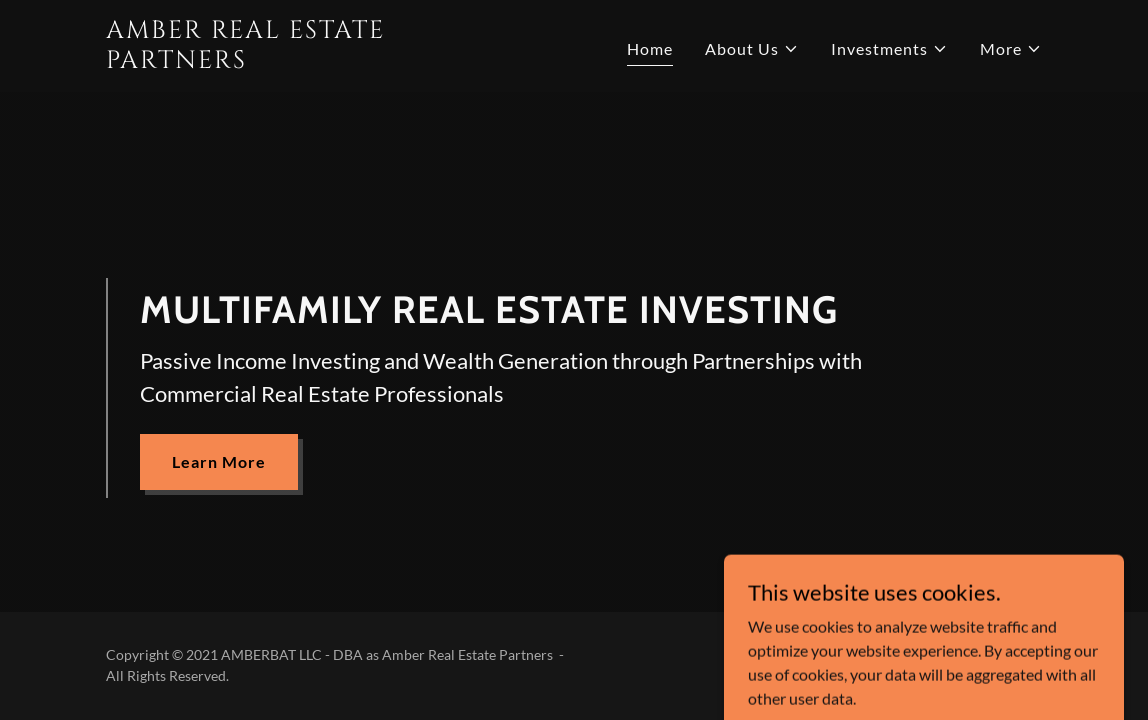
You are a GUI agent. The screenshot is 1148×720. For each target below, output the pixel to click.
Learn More (219, 461)
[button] (752, 49)
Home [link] (650, 48)
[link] (270, 61)
